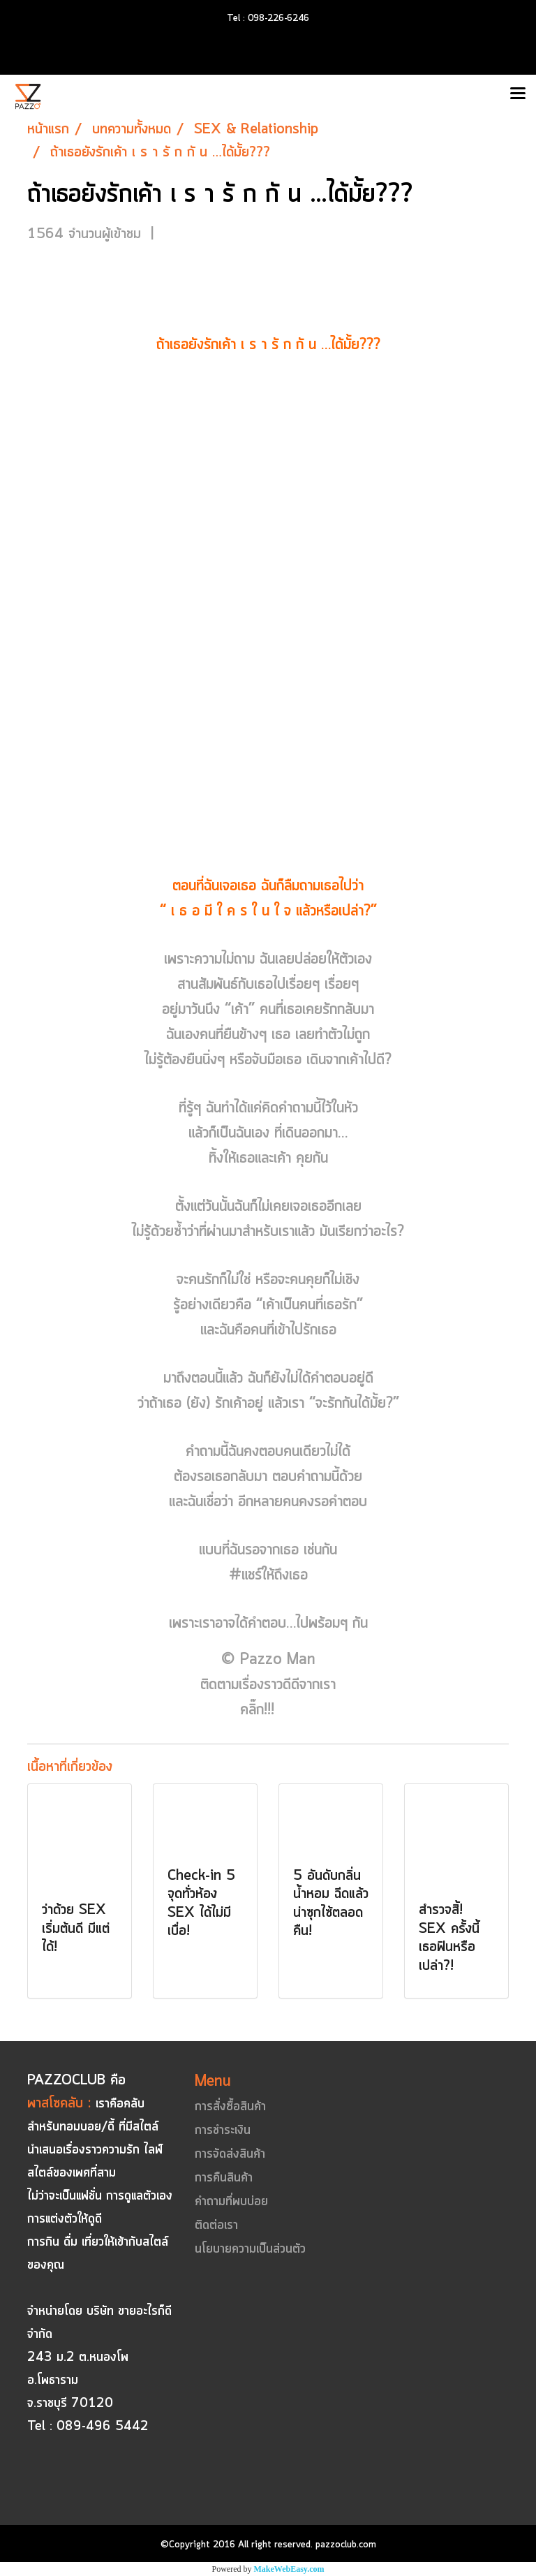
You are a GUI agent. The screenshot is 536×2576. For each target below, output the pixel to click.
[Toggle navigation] (517, 94)
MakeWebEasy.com (289, 2569)
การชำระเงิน (223, 2130)
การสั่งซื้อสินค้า (230, 2107)
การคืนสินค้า (224, 2178)
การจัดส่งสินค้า (230, 2154)
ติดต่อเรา (216, 2225)
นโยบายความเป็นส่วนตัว (250, 2249)
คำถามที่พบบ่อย (231, 2202)
